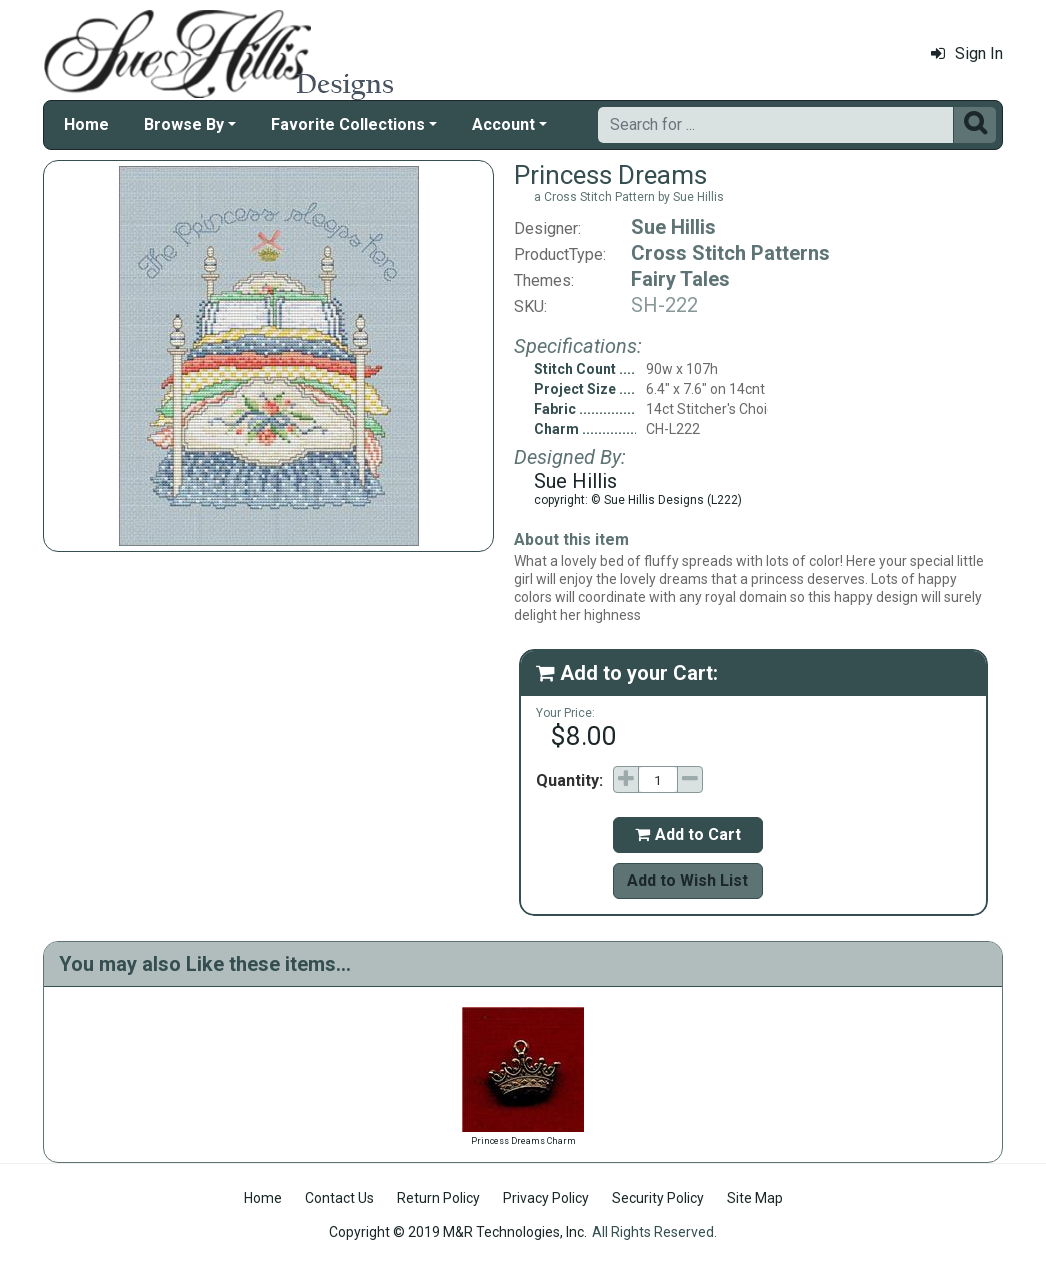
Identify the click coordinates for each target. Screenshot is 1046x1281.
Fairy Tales (680, 279)
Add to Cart (688, 834)
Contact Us (339, 1198)
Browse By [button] (184, 124)
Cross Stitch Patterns (730, 253)
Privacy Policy (546, 1198)
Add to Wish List (687, 880)
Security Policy (658, 1198)
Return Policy (438, 1198)
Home (86, 124)
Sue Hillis (673, 227)
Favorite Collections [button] (348, 124)
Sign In (967, 53)
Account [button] (503, 124)
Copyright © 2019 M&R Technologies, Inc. (458, 1232)
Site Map (755, 1198)
